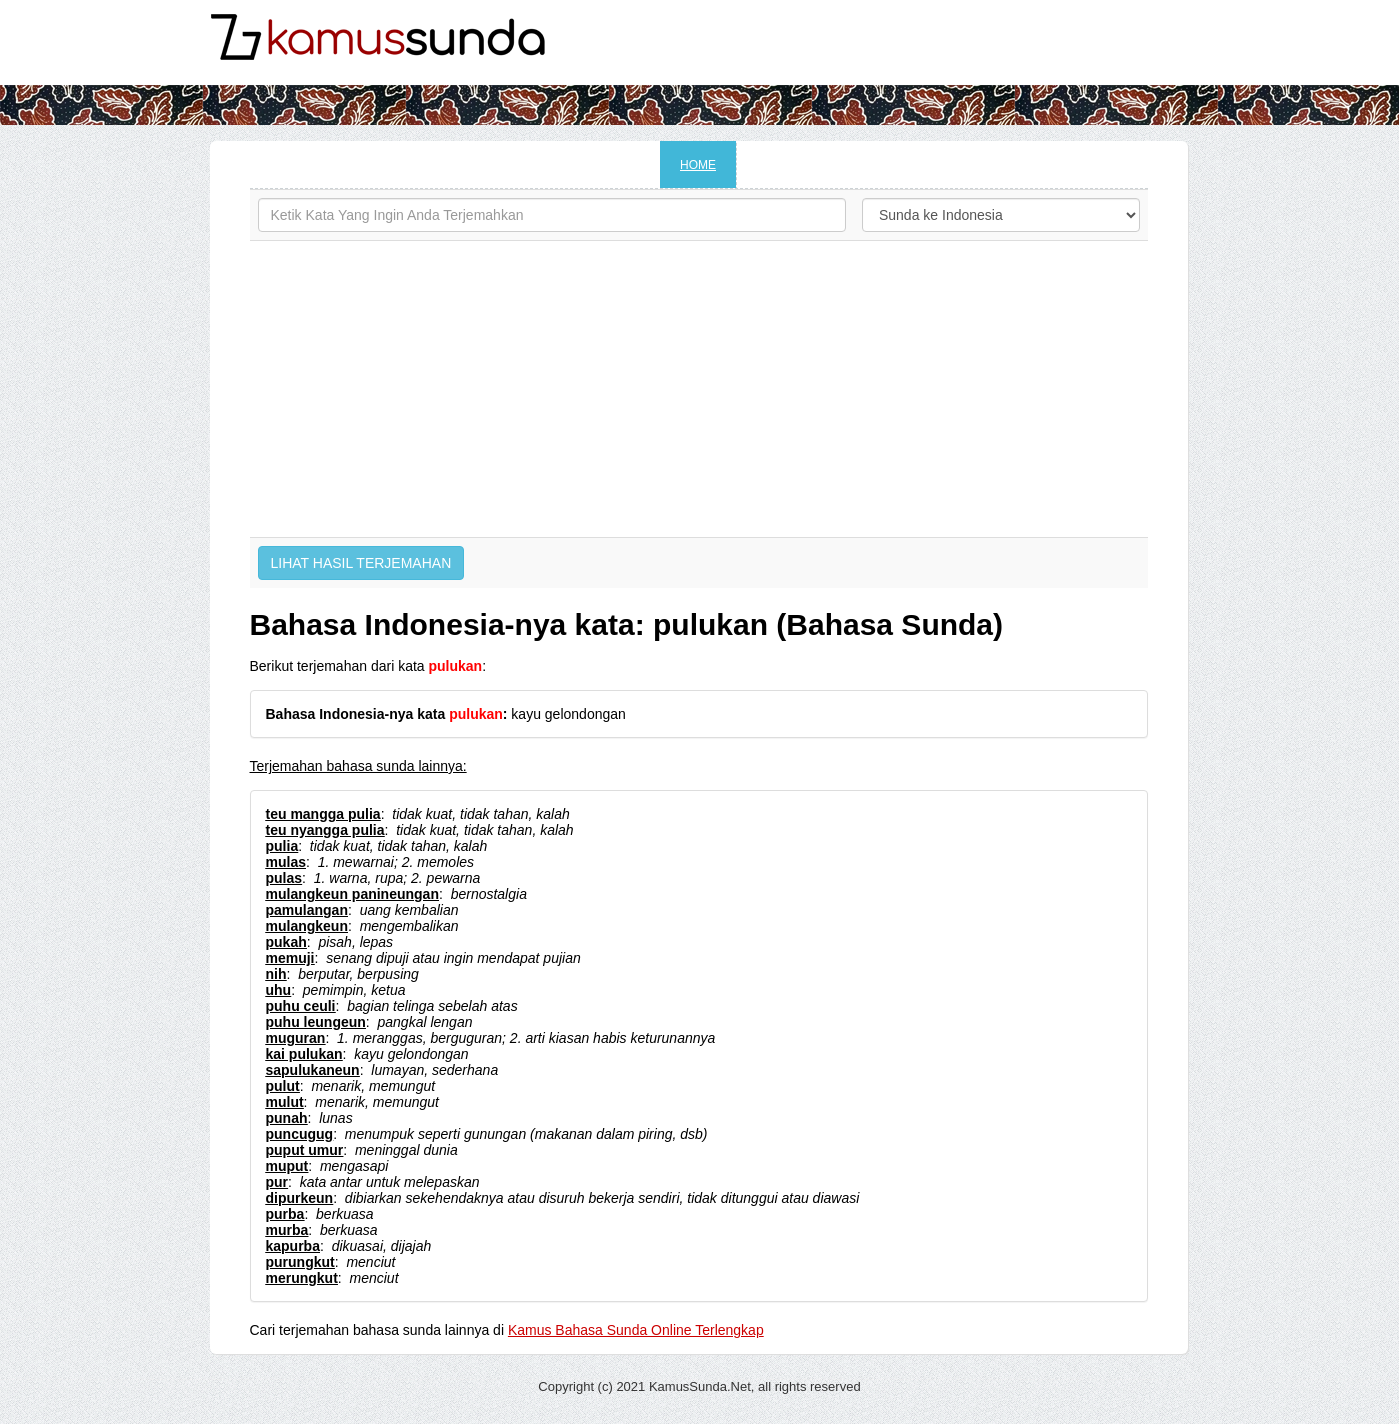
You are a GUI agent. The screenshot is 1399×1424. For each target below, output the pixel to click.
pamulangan (307, 910)
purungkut (300, 1262)
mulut (285, 1102)
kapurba (293, 1246)
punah (287, 1118)
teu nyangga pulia (325, 830)
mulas (286, 862)
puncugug (300, 1134)
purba (285, 1214)
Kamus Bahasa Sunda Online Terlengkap (636, 1330)
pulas (284, 878)
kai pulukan (304, 1054)
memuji (290, 958)
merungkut (302, 1278)
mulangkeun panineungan (352, 894)
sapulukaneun (313, 1070)
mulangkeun (307, 926)
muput (287, 1166)
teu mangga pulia (323, 814)
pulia (282, 846)
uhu (279, 990)
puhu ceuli (301, 1006)
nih (276, 974)
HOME (698, 165)
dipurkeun (300, 1198)
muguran (296, 1038)
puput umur (305, 1150)
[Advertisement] (699, 389)
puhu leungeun (316, 1022)
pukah (286, 942)
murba (287, 1230)
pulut (283, 1086)
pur (277, 1182)
